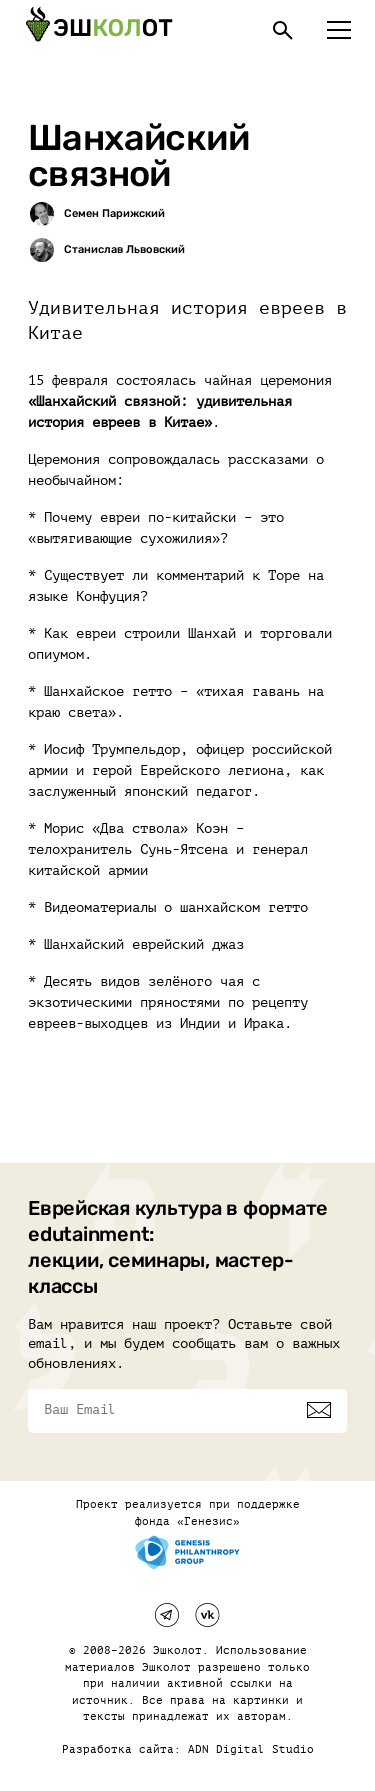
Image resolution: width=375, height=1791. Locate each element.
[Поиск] (283, 30)
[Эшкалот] (99, 30)
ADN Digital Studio (251, 1749)
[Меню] (339, 30)
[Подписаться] (319, 1410)
